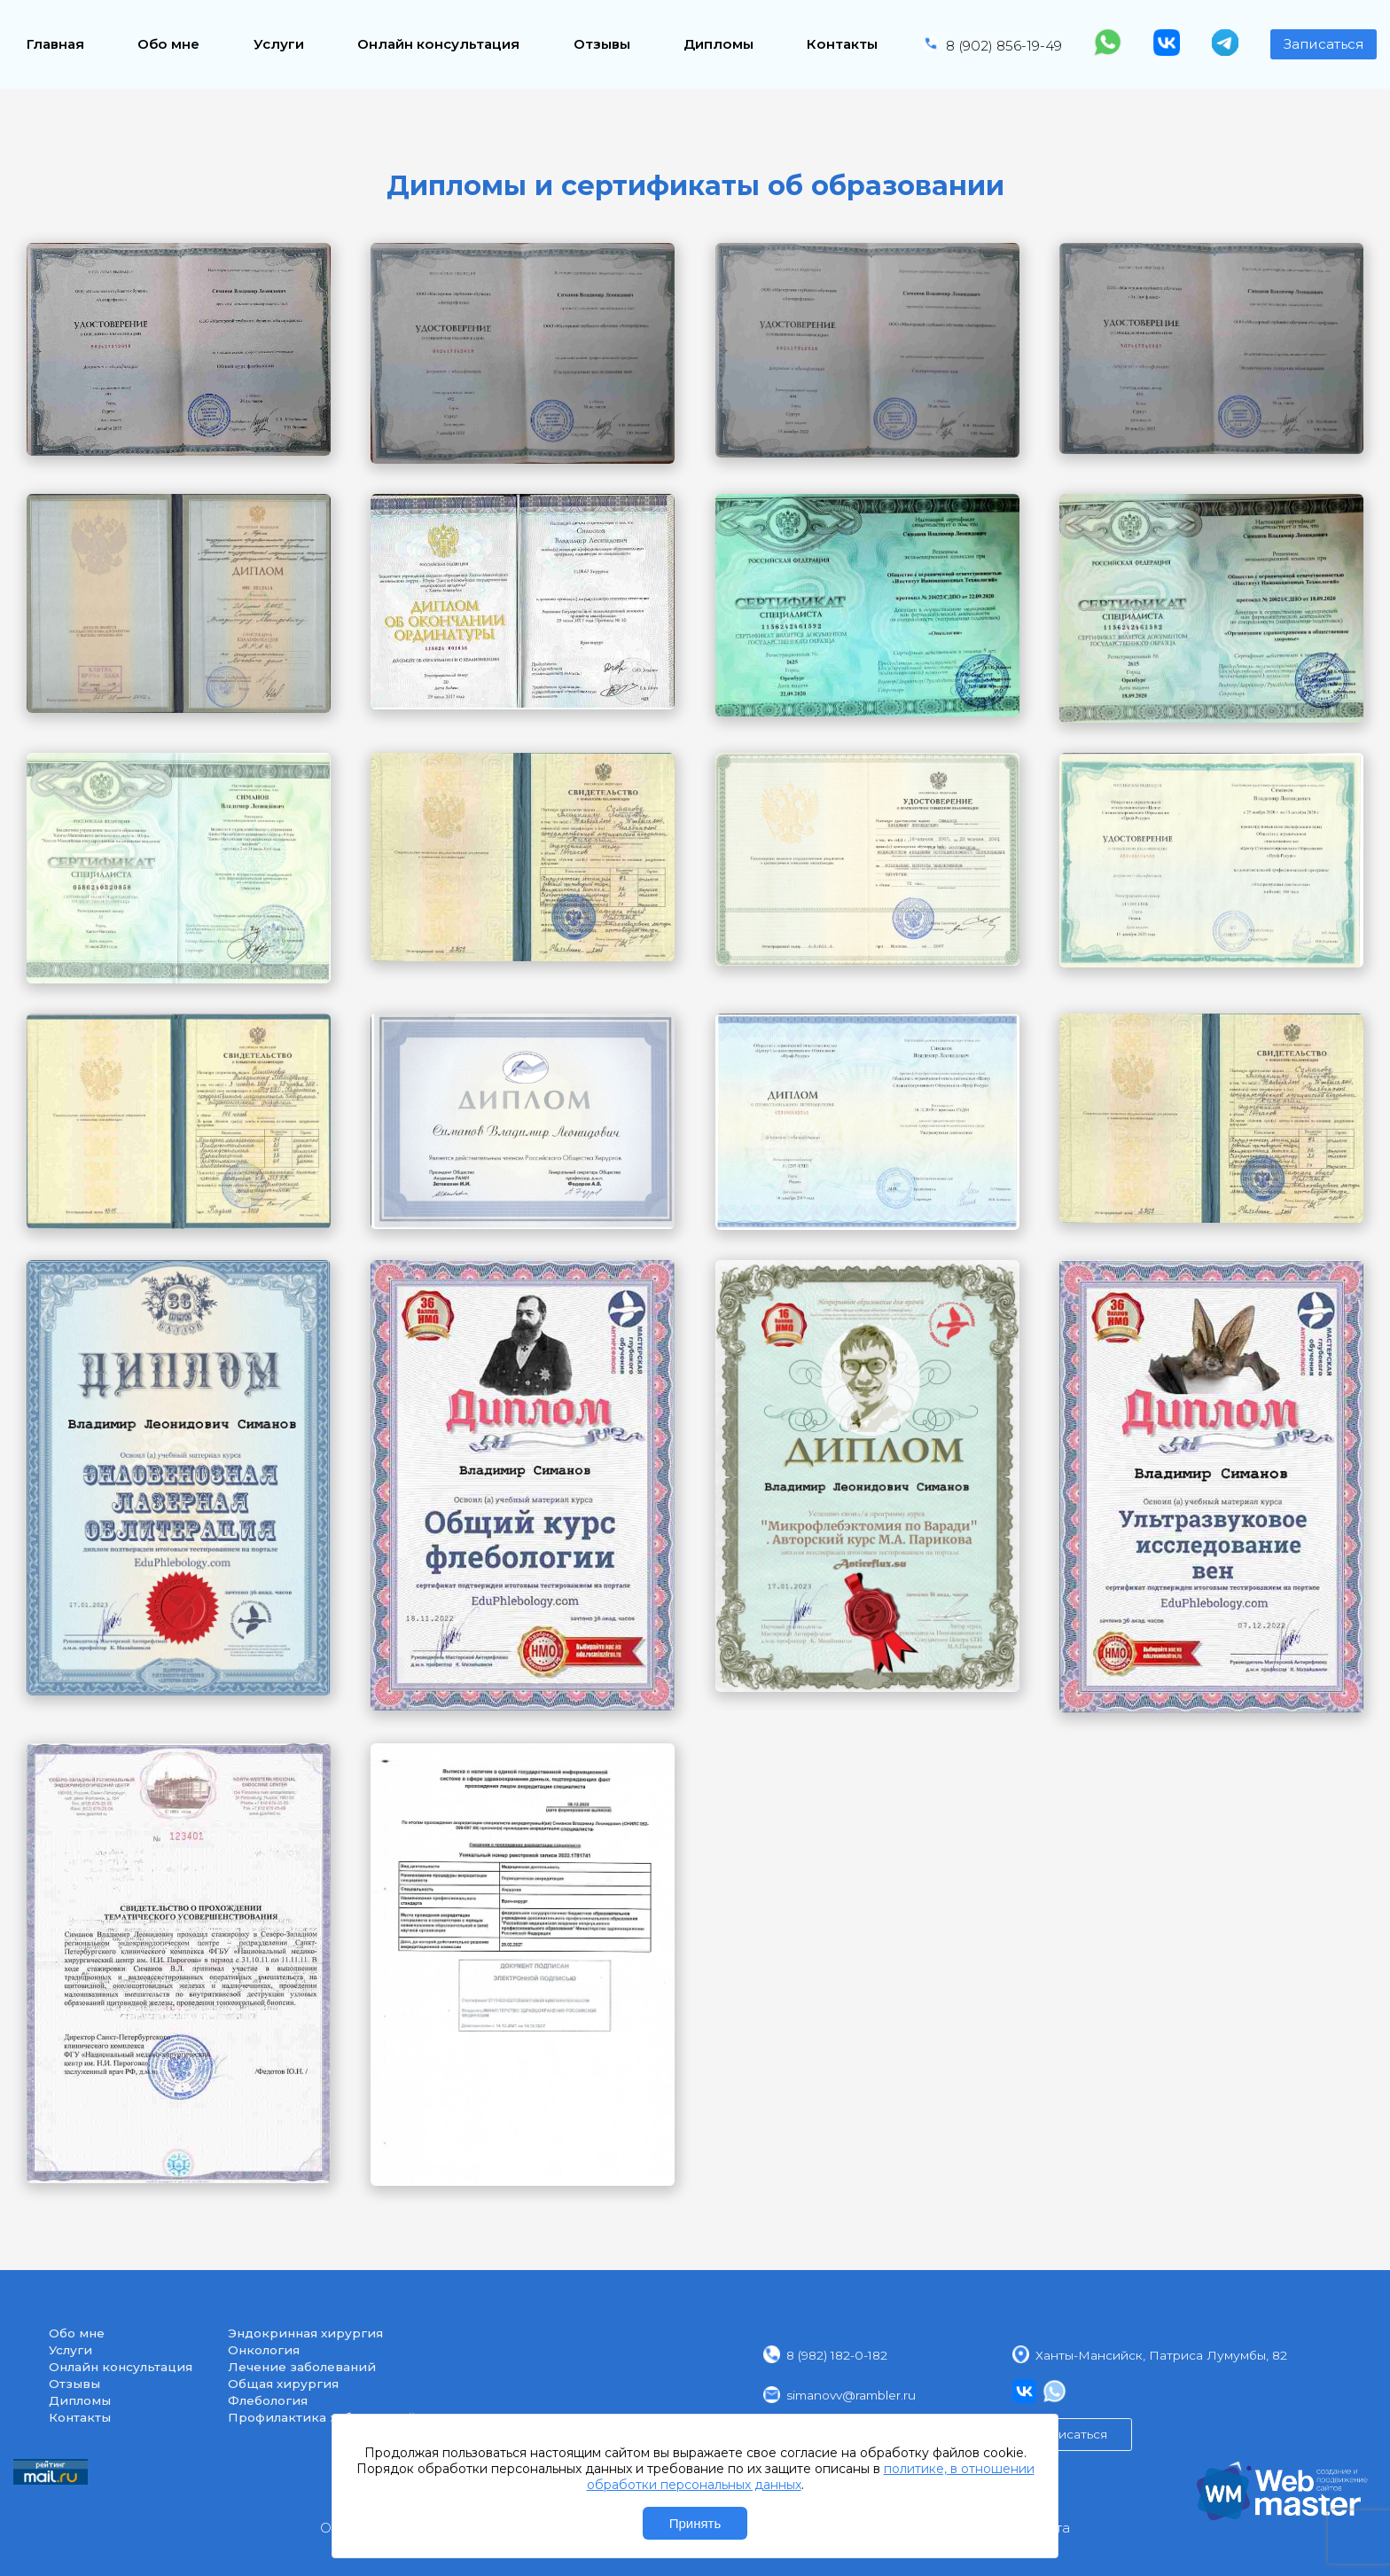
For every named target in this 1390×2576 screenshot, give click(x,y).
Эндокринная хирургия (305, 2333)
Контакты (842, 43)
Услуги (279, 43)
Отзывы (602, 43)
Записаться (1323, 43)
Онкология (264, 2350)
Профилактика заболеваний (322, 2417)
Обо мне (168, 43)
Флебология (268, 2400)
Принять (695, 2523)
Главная (55, 43)
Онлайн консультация (438, 43)
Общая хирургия (283, 2383)
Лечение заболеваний (302, 2367)
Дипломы (718, 43)
